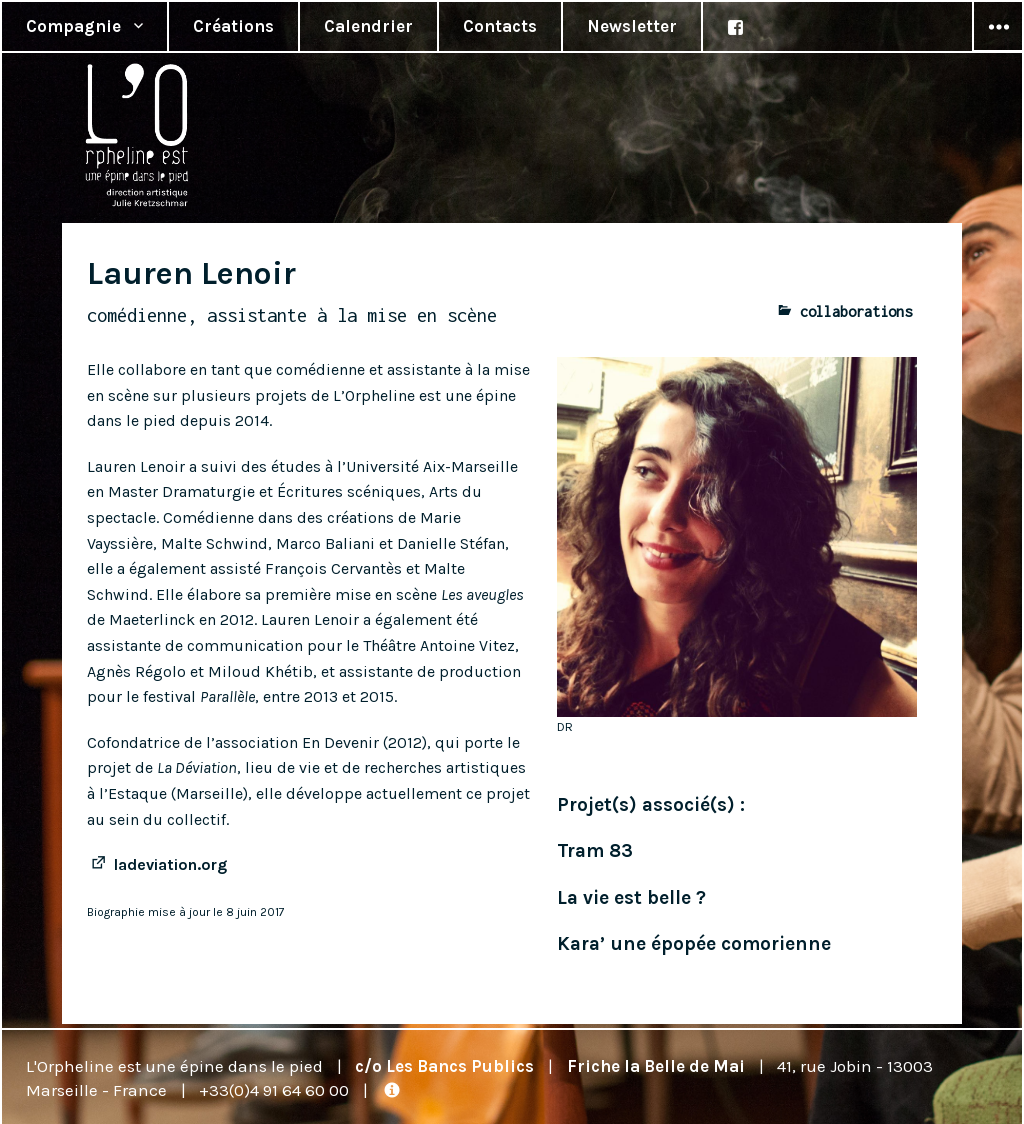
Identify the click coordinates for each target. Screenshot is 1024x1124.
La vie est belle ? (631, 897)
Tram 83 (595, 850)
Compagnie (73, 26)
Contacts (500, 26)
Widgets (998, 51)
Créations (233, 26)
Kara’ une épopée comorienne (694, 943)
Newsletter (632, 26)
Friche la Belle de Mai (656, 1066)
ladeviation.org (170, 864)
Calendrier (368, 26)
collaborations (856, 311)
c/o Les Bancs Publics (444, 1066)
